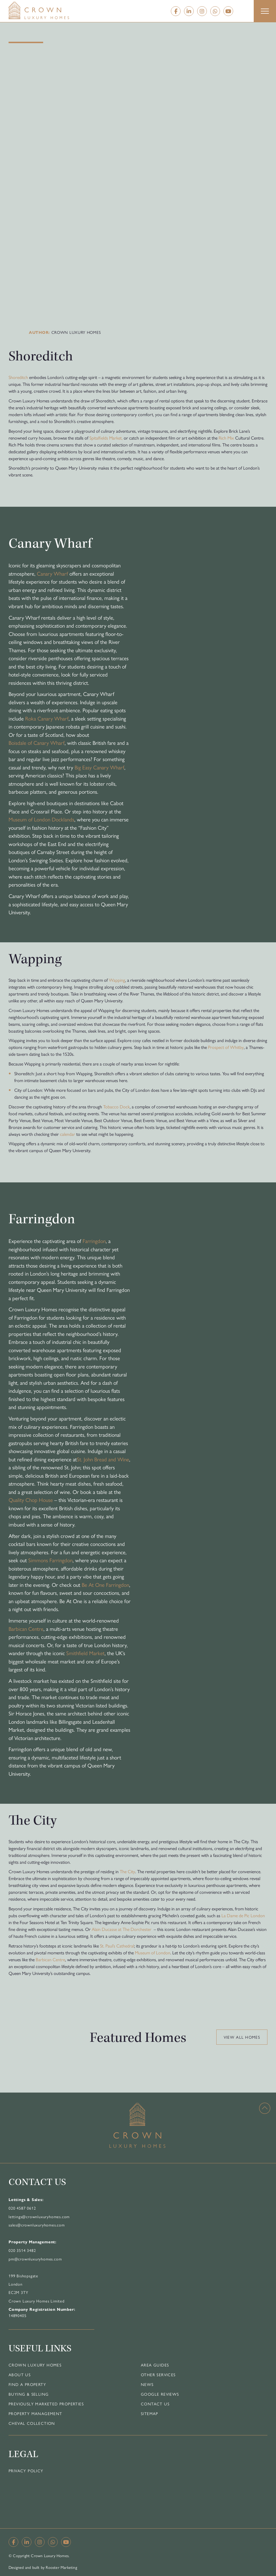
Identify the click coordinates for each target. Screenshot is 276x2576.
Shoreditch (18, 377)
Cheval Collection (32, 2423)
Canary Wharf (52, 573)
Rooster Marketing (61, 2567)
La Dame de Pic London (243, 1915)
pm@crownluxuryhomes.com (35, 2259)
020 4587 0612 (22, 2208)
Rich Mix (226, 437)
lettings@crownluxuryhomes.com (39, 2216)
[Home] (50, 10)
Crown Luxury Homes (35, 2365)
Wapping (117, 980)
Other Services (158, 2374)
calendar (67, 1134)
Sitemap (149, 2413)
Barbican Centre (26, 1629)
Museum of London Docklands (41, 819)
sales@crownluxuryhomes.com (37, 2225)
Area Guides (155, 2365)
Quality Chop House (31, 1500)
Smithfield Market (85, 1653)
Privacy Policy (26, 2470)
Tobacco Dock (116, 1106)
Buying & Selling (29, 2394)
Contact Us (155, 2404)
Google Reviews (160, 2394)
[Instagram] (202, 11)
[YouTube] (228, 11)
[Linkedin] (189, 11)
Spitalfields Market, (106, 437)
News (147, 2384)
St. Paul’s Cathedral (117, 1945)
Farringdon (94, 1241)
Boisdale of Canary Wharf (37, 743)
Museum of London (152, 1952)
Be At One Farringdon (105, 1585)
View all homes (242, 2037)
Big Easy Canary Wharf (99, 767)
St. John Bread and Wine (103, 1459)
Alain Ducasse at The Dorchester (121, 1929)
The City (127, 1871)
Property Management (35, 2413)
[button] (265, 11)
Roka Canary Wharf (47, 718)
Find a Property (27, 2384)
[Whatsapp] (215, 11)
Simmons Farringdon (50, 1560)
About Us (20, 2374)
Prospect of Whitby (226, 1047)
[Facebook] (176, 11)
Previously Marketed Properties (46, 2404)
